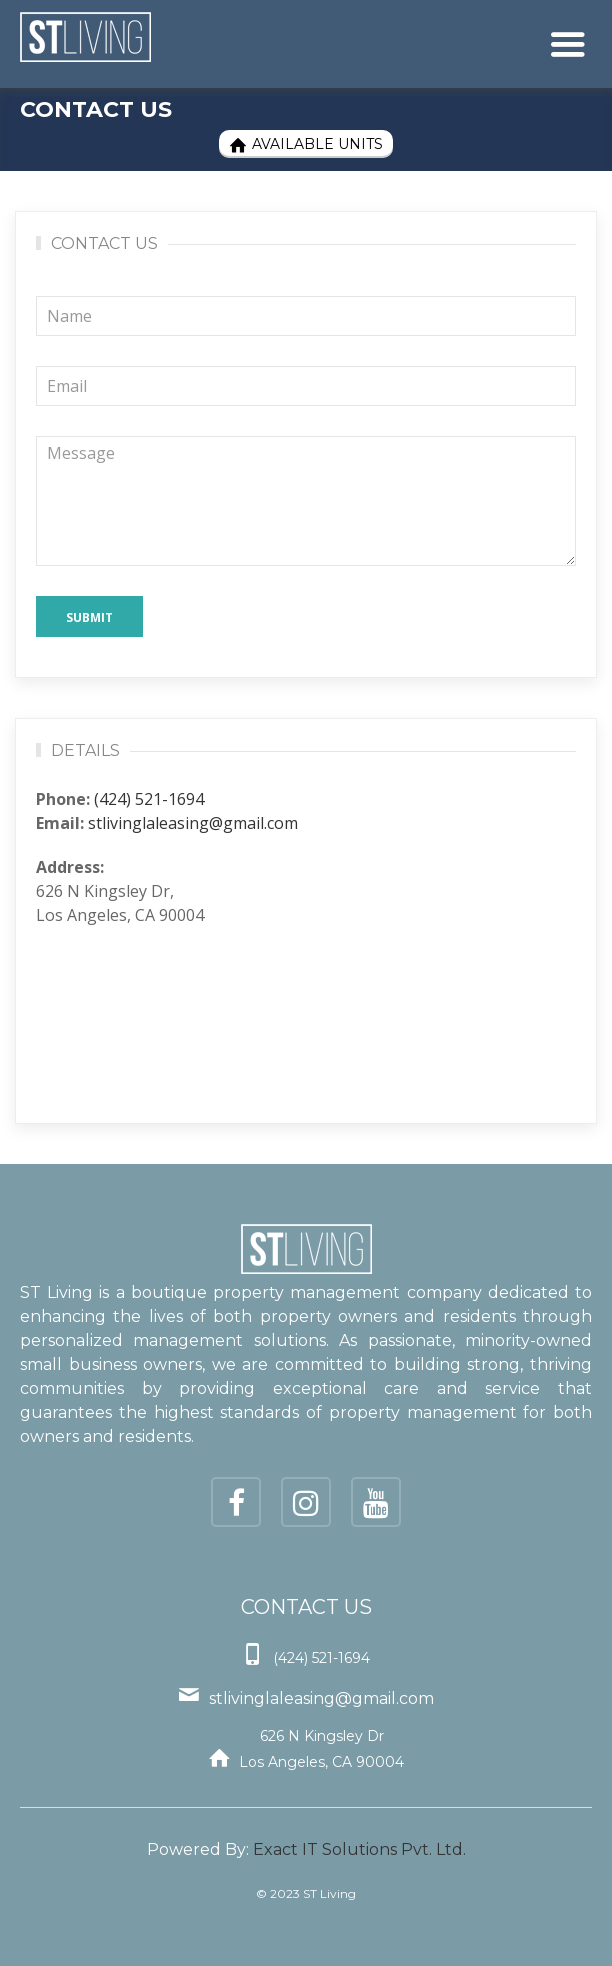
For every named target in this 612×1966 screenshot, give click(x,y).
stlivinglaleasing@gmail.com (193, 823)
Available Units (306, 144)
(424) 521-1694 (149, 799)
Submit (89, 617)
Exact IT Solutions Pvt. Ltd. (359, 1849)
